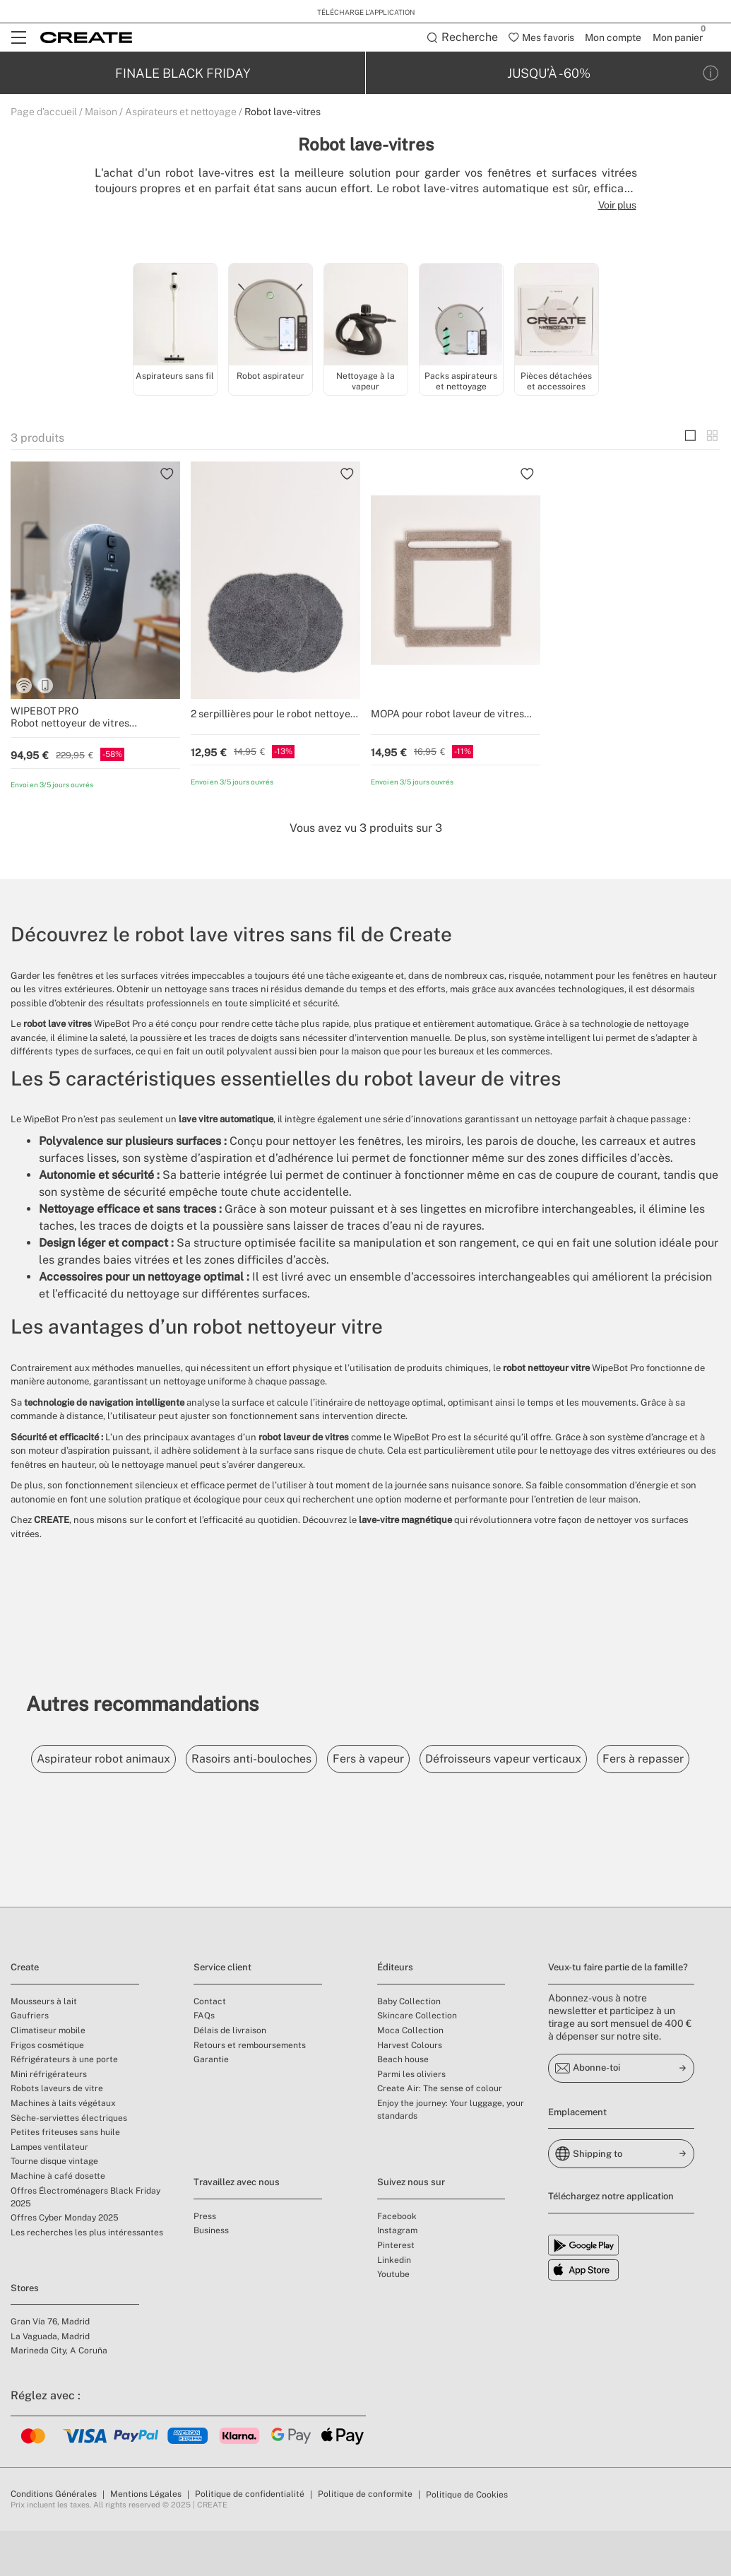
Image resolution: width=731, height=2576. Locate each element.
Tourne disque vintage (54, 2206)
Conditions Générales (54, 2539)
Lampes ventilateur (49, 2192)
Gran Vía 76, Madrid (50, 2367)
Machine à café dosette (58, 2221)
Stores (25, 2333)
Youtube (393, 2319)
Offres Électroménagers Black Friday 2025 (85, 2242)
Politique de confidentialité (249, 2539)
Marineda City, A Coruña (59, 2396)
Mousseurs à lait (44, 2047)
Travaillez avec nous (237, 2227)
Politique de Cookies (467, 2540)
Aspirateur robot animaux (109, 1760)
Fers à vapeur (396, 1760)
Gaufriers (30, 2061)
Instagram (397, 2276)
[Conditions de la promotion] (711, 74)
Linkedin (394, 2305)
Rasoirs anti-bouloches (268, 1760)
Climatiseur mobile (48, 2076)
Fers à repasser (83, 1804)
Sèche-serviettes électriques (69, 2163)
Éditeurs (395, 2012)
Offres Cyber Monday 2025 (65, 2263)
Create (25, 2012)
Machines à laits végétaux (63, 2148)
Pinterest (396, 2290)
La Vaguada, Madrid (50, 2382)
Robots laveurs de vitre (57, 2134)
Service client (222, 2012)
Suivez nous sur (411, 2227)
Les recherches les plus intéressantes (87, 2278)
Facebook (397, 2261)
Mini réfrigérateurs (49, 2119)
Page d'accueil (44, 113)
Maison (101, 113)
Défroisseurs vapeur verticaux (543, 1760)
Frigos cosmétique (47, 2090)
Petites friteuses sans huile (65, 2177)
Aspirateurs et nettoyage (181, 113)
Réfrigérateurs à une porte (64, 2105)
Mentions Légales (146, 2539)
